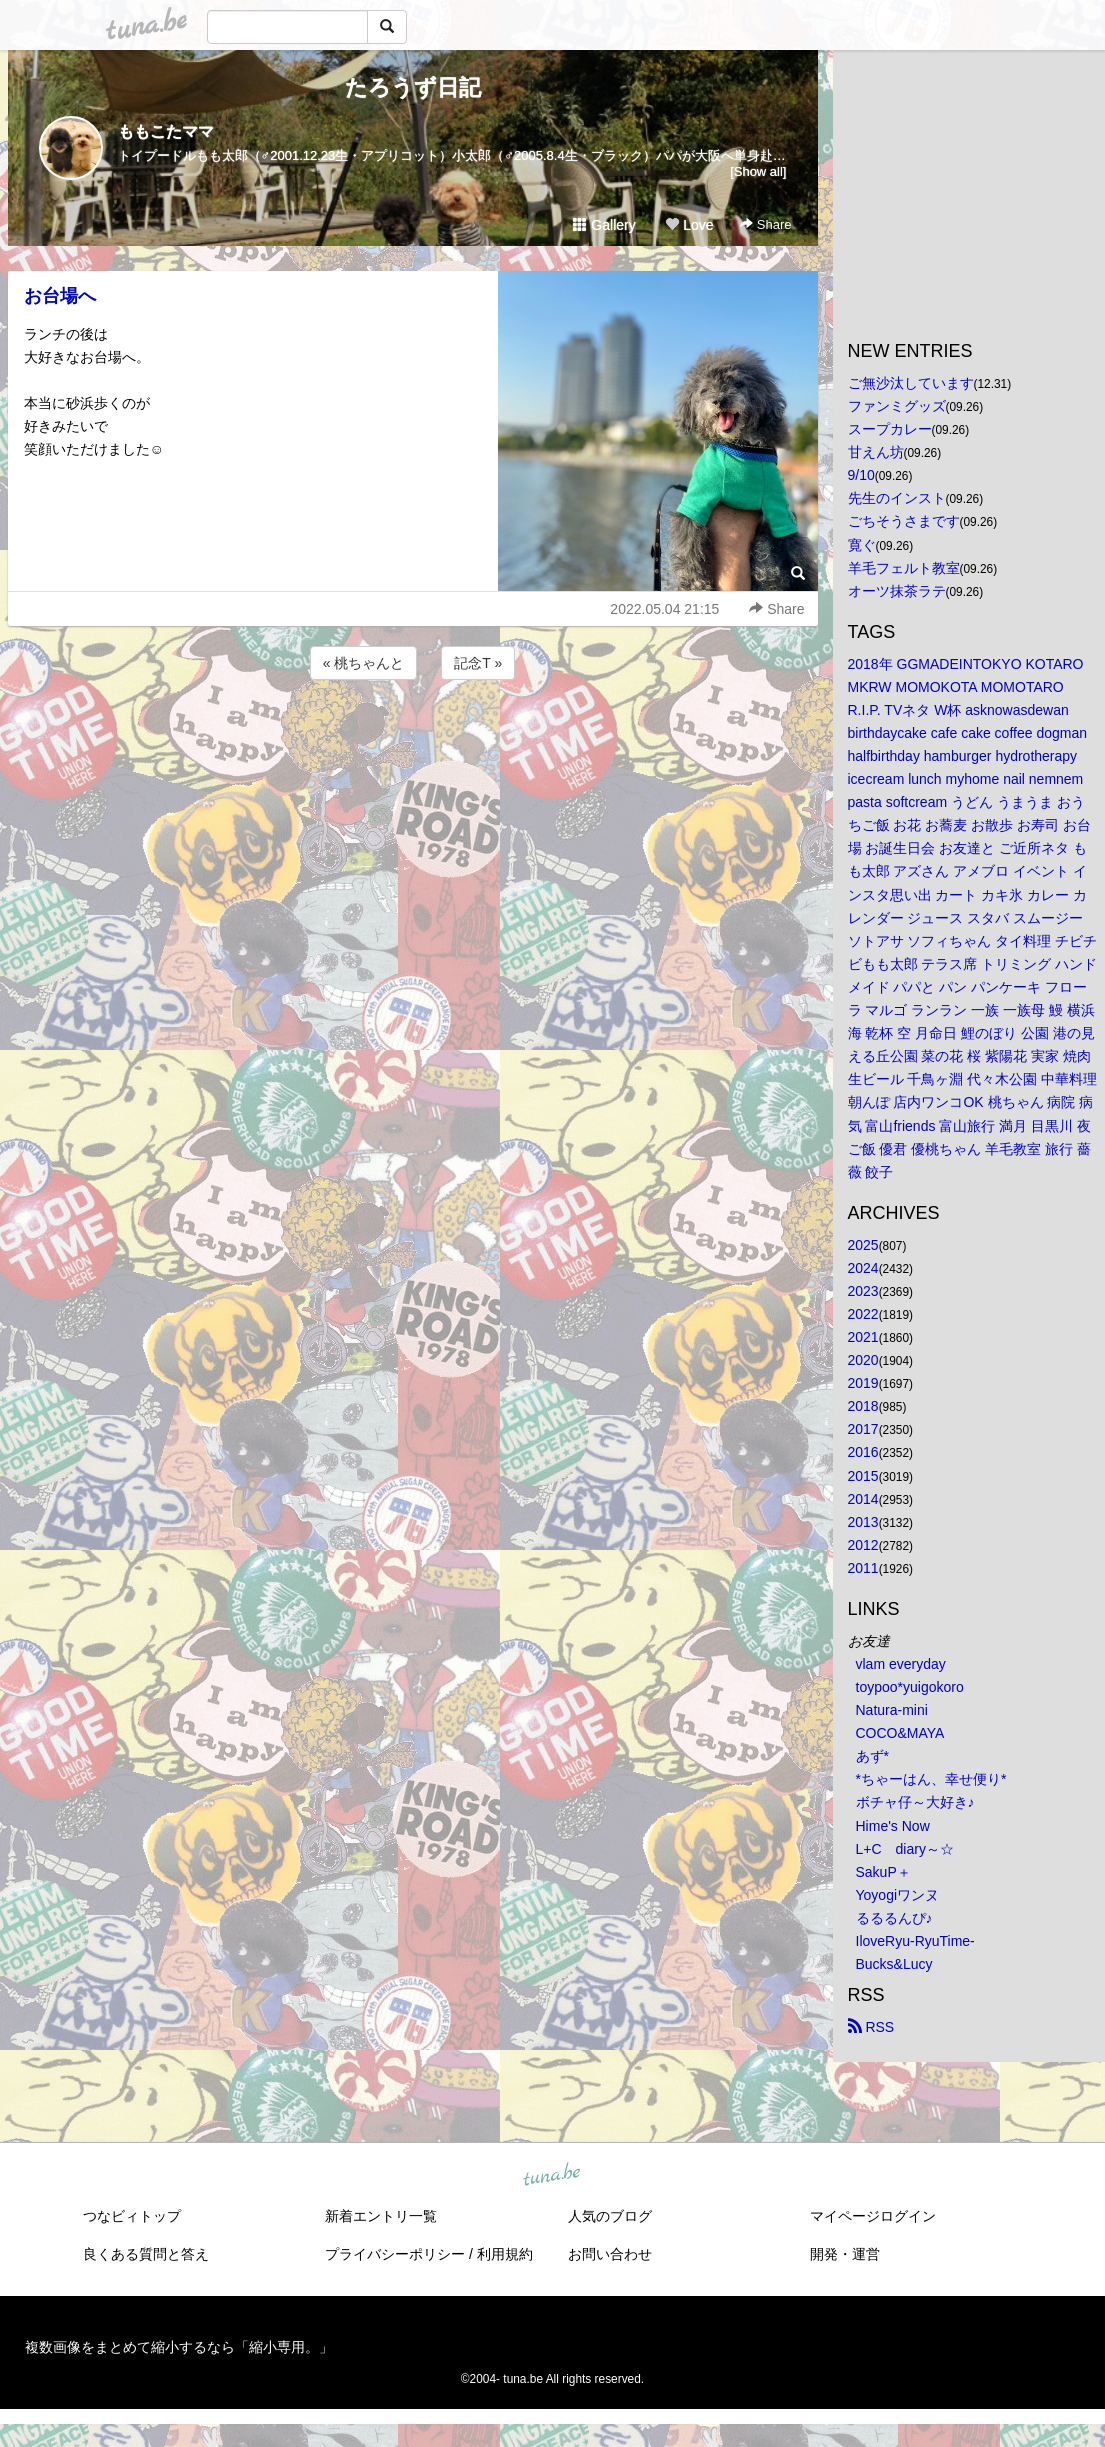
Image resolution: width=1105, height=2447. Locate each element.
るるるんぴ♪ (894, 1918)
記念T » (478, 663)
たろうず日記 (413, 87)
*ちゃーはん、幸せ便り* (931, 1779)
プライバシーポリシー (395, 2254)
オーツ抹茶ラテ (897, 591)
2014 (863, 1499)
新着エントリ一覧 (381, 2216)
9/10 (861, 475)
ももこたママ (166, 131)
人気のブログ (610, 2216)
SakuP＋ (883, 1872)
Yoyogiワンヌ (898, 1895)
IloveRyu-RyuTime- (915, 1941)
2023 (863, 1291)
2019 (863, 1383)
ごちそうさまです (904, 521)
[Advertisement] (413, 738)
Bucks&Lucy (894, 1964)
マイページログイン (873, 2216)
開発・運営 (845, 2254)
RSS (871, 2027)
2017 (863, 1429)
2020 (863, 1360)
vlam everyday (901, 1664)
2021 (863, 1337)
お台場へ (60, 296)
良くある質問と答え (146, 2254)
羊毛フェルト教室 (904, 568)
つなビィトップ (132, 2216)
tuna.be (552, 2176)
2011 (863, 1568)
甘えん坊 (876, 452)
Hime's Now (893, 1826)
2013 (863, 1522)
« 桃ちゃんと (364, 663)
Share (765, 224)
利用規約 (505, 2254)
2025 (863, 1245)
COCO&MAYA (900, 1733)
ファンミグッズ (897, 406)
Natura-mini (892, 1710)
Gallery (604, 225)
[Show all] (758, 171)
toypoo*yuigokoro (910, 1687)
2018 (863, 1406)
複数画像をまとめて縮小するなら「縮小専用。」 (179, 2347)
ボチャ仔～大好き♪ (915, 1802)
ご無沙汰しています (911, 383)
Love (689, 225)
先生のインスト (897, 498)
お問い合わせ (610, 2254)
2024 (863, 1268)
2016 (863, 1452)
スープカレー (890, 429)
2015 (863, 1476)
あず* (872, 1756)
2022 (863, 1314)
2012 (863, 1545)
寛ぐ (862, 545)
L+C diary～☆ (905, 1849)
